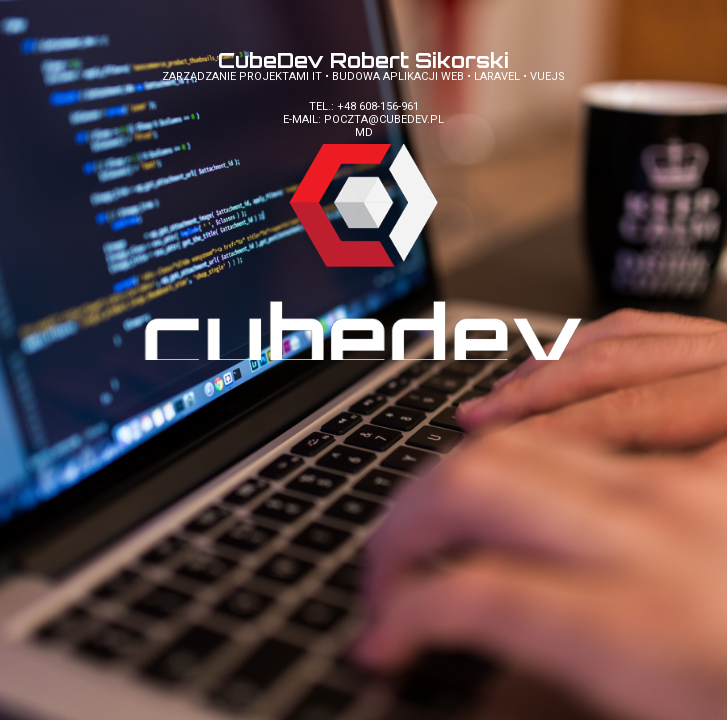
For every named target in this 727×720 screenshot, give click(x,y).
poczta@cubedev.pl (384, 119)
